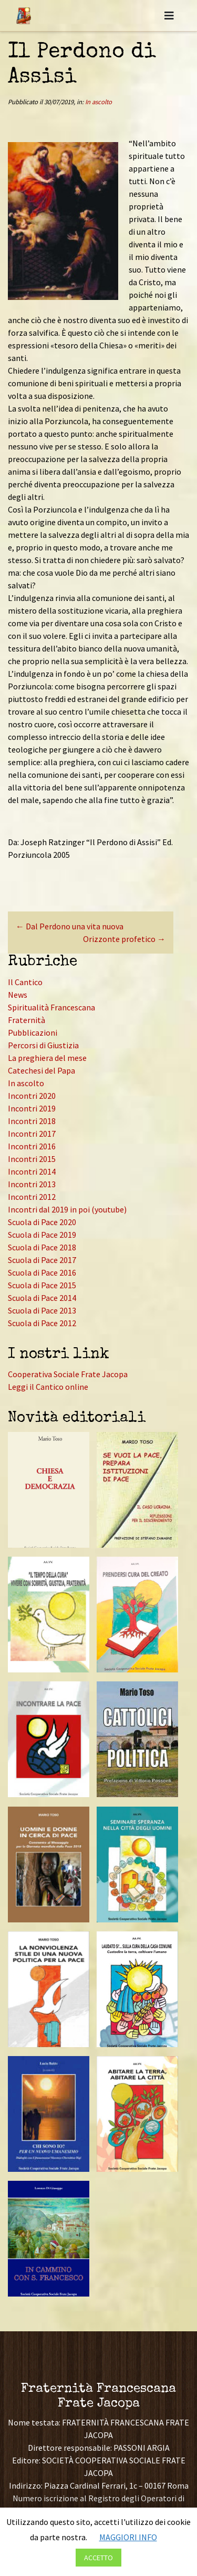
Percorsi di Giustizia (43, 1045)
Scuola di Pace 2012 (42, 1323)
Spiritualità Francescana (51, 1007)
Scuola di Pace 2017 (42, 1260)
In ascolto (98, 101)
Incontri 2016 (32, 1146)
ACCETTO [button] (98, 2557)
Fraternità (26, 1020)
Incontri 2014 (32, 1171)
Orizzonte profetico (124, 939)
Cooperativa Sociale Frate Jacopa (68, 1374)
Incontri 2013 (32, 1184)
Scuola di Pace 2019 (42, 1234)
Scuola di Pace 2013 (42, 1310)
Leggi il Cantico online (48, 1386)
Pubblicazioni (32, 1032)
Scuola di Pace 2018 (42, 1247)
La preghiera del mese (47, 1058)
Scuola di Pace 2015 (42, 1285)
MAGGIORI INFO (128, 2537)
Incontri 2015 (32, 1159)
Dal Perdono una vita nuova (69, 926)
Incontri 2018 (32, 1121)
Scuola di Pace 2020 (42, 1222)
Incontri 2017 (32, 1133)
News (17, 994)
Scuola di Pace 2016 (42, 1272)
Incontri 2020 (32, 1095)
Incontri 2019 (32, 1108)
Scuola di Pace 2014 (42, 1297)
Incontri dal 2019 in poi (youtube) (67, 1209)
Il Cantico (25, 982)
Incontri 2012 (32, 1196)
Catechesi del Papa (41, 1070)
